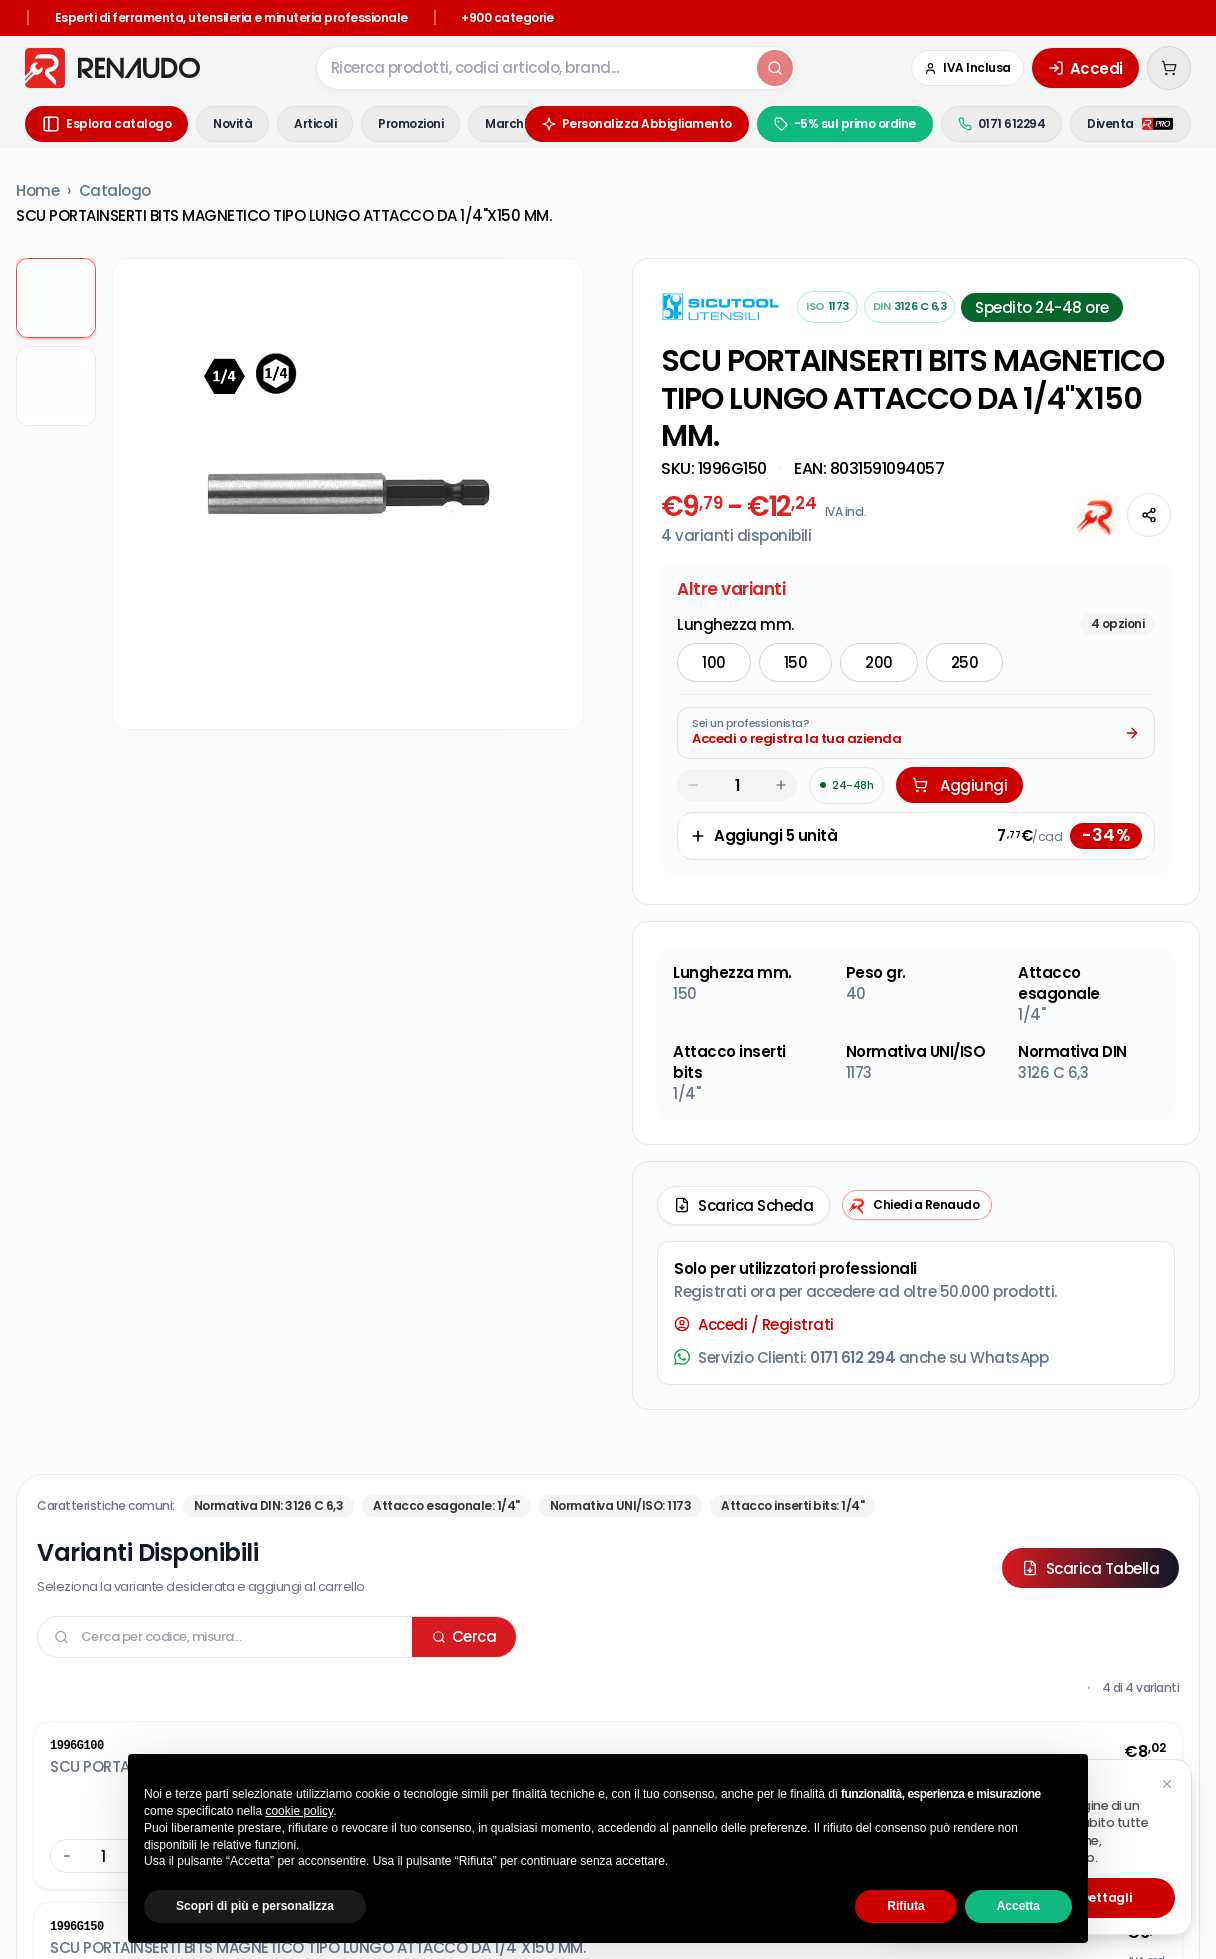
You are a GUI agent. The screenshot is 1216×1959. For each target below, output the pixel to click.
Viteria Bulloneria (793, 1727)
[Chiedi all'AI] (1097, 515)
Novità (232, 123)
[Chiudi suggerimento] (1167, 1784)
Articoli (315, 123)
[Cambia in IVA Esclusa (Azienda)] (967, 68)
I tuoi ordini (489, 1565)
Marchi (505, 123)
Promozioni (410, 123)
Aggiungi (959, 667)
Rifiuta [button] (905, 1906)
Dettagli (1106, 1897)
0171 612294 (1002, 123)
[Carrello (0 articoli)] (1169, 68)
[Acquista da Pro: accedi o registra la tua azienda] (916, 615)
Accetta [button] (1018, 1906)
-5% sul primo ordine (845, 123)
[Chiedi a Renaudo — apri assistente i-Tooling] (917, 1087)
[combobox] (535, 68)
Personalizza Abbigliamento (637, 123)
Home (37, 190)
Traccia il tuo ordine (521, 1536)
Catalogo (115, 190)
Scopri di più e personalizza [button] (255, 1906)
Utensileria (547, 1727)
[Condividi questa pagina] (1149, 515)
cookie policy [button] (299, 1811)
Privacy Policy (318, 1725)
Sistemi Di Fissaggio (661, 1727)
